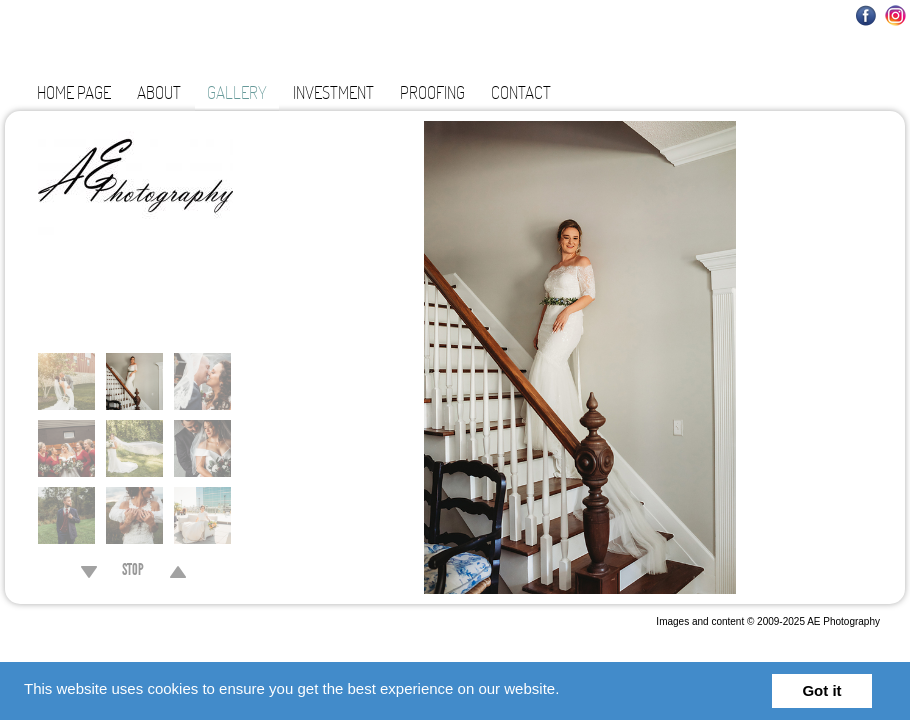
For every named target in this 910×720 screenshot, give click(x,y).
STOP (133, 572)
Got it (821, 690)
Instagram (895, 15)
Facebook (866, 15)
